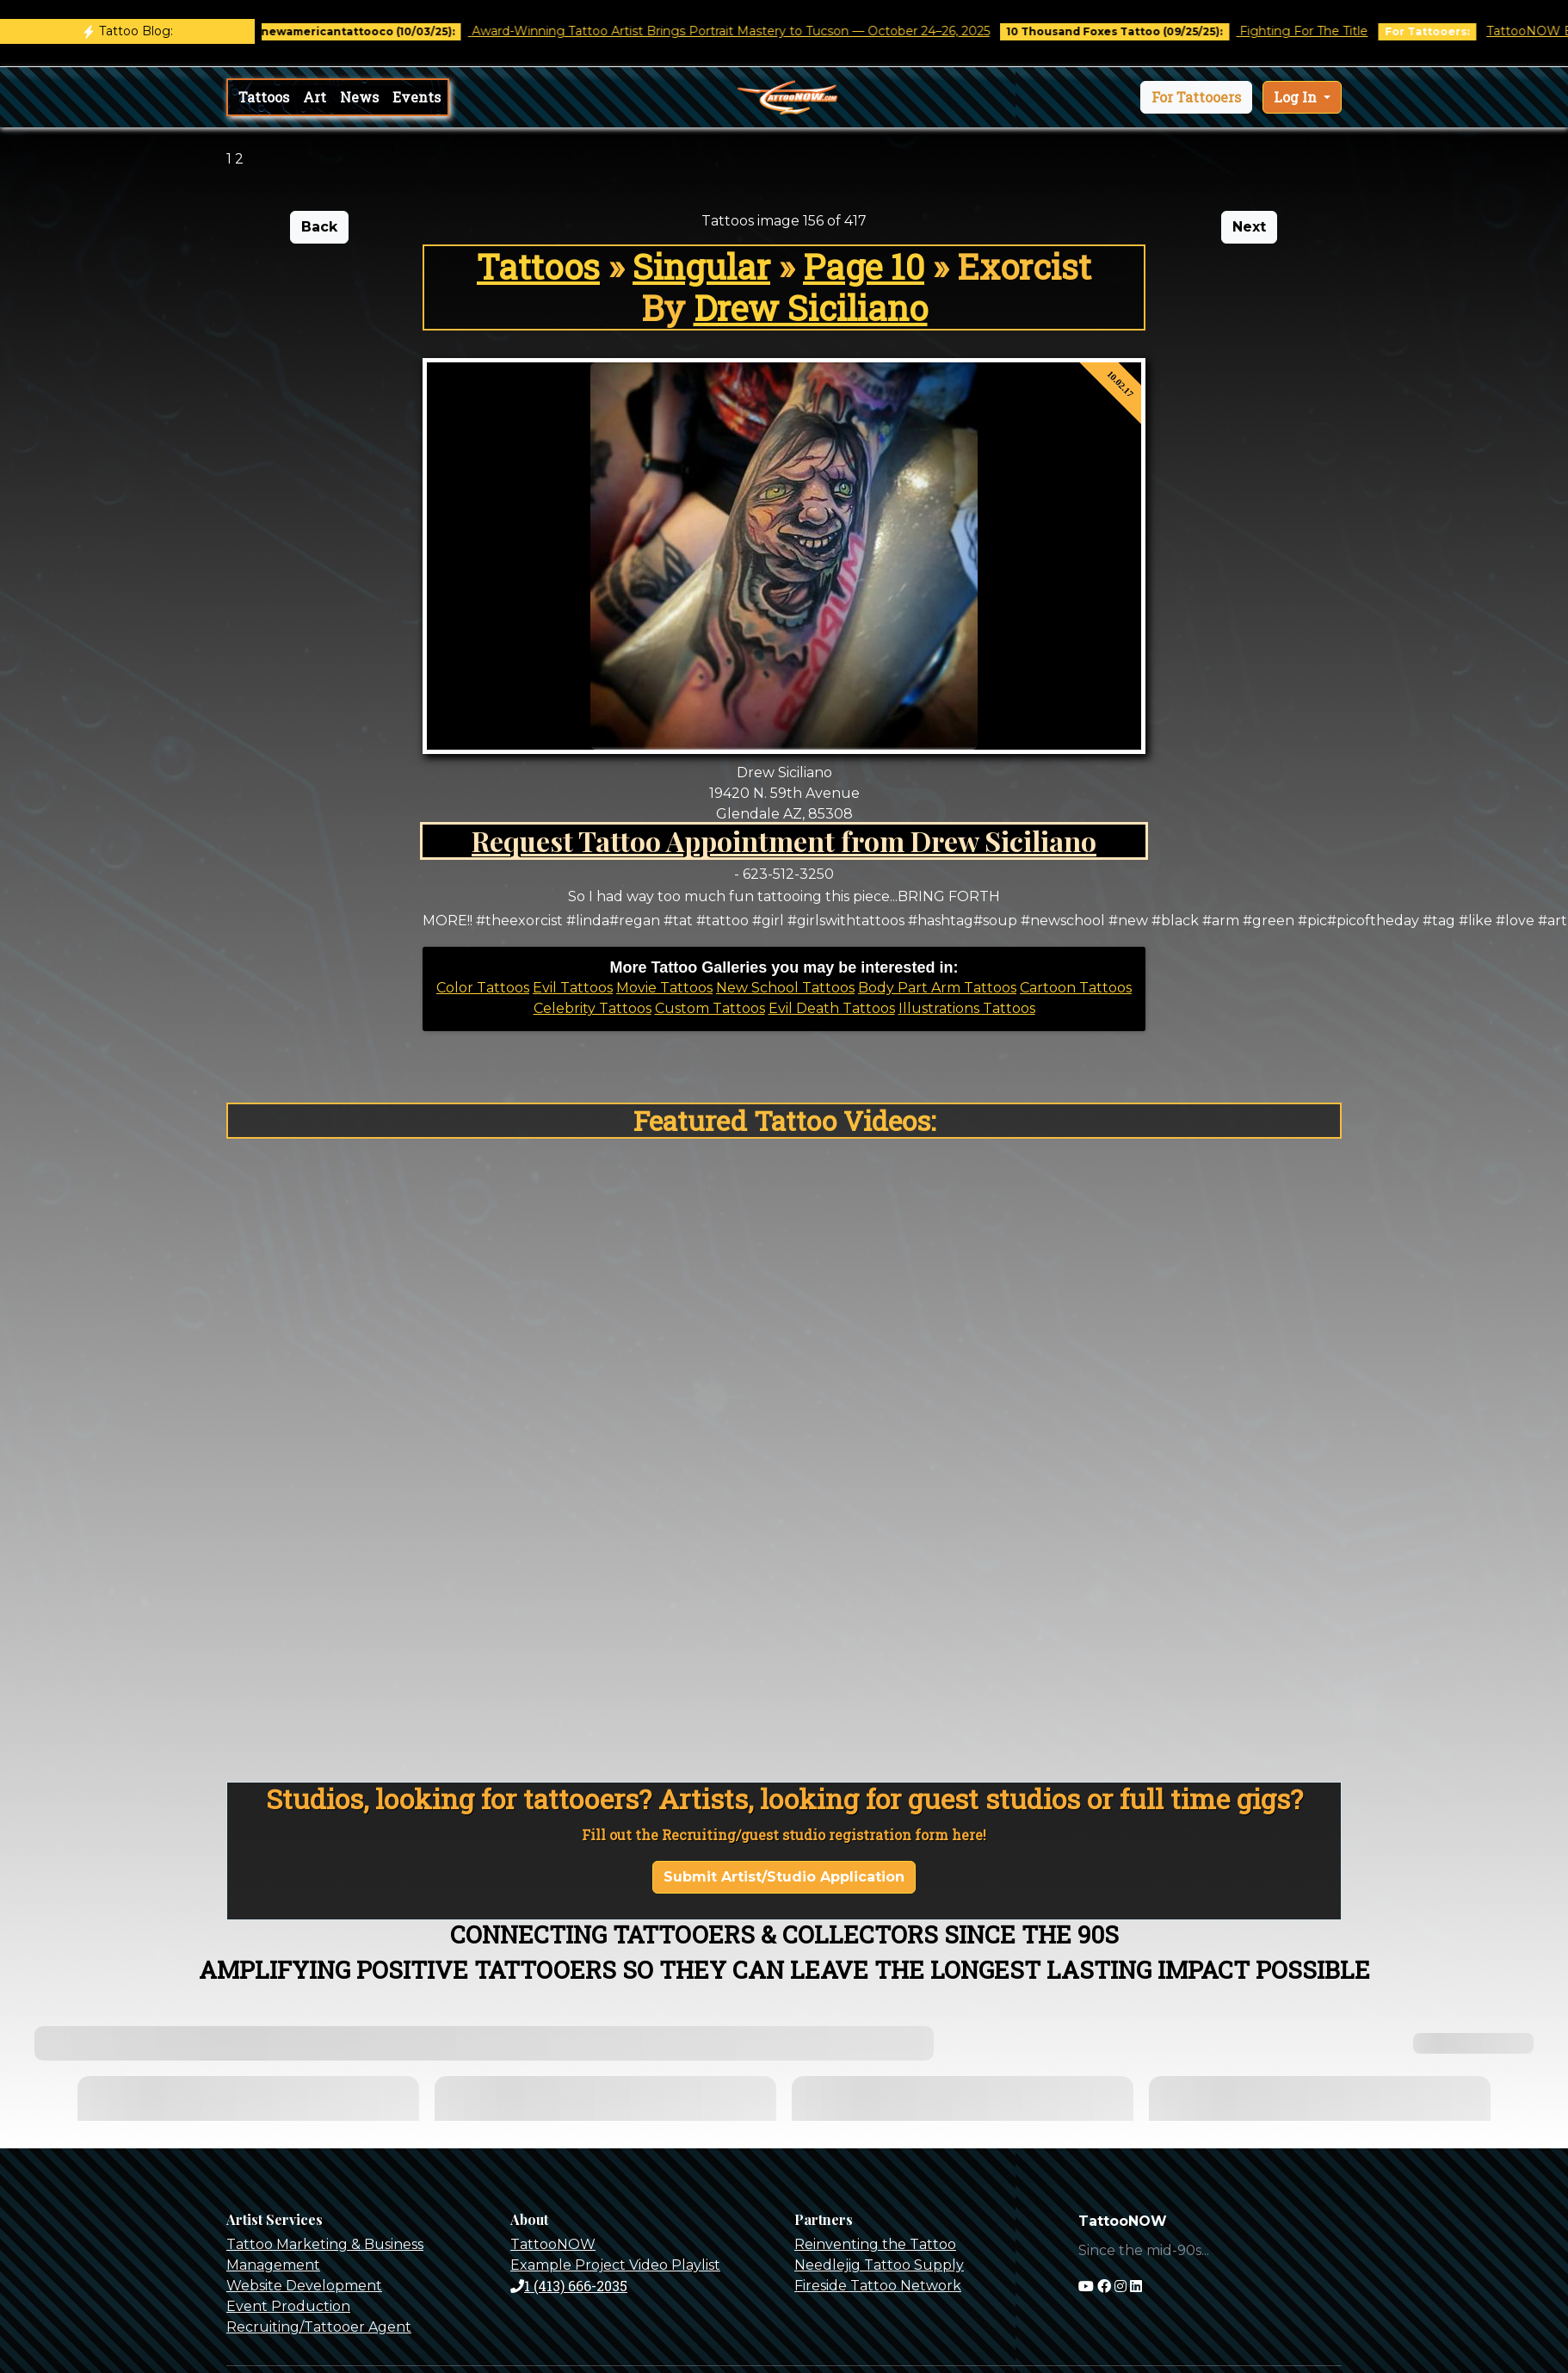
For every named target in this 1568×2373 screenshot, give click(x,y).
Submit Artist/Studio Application (784, 1877)
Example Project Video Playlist (615, 2265)
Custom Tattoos (710, 1008)
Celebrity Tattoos (592, 1008)
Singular (701, 266)
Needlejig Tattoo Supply (879, 2265)
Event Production (288, 2306)
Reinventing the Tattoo (875, 2244)
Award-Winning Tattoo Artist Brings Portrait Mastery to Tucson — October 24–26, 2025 (746, 31)
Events (416, 97)
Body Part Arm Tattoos (937, 987)
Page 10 (863, 266)
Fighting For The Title (1320, 31)
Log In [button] (1297, 97)
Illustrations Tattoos (966, 1008)
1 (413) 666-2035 (568, 2286)
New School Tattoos (785, 987)
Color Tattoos (482, 987)
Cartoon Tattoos (1076, 987)
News (359, 97)
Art (314, 97)
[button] (1196, 97)
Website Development (304, 2285)
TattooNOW (553, 2244)
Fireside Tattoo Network (877, 2285)
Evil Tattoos (573, 987)
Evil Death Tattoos (832, 1008)
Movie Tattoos (664, 987)
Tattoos (263, 97)
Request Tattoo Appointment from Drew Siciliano (784, 840)
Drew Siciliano (811, 308)
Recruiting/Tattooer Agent (318, 2327)
